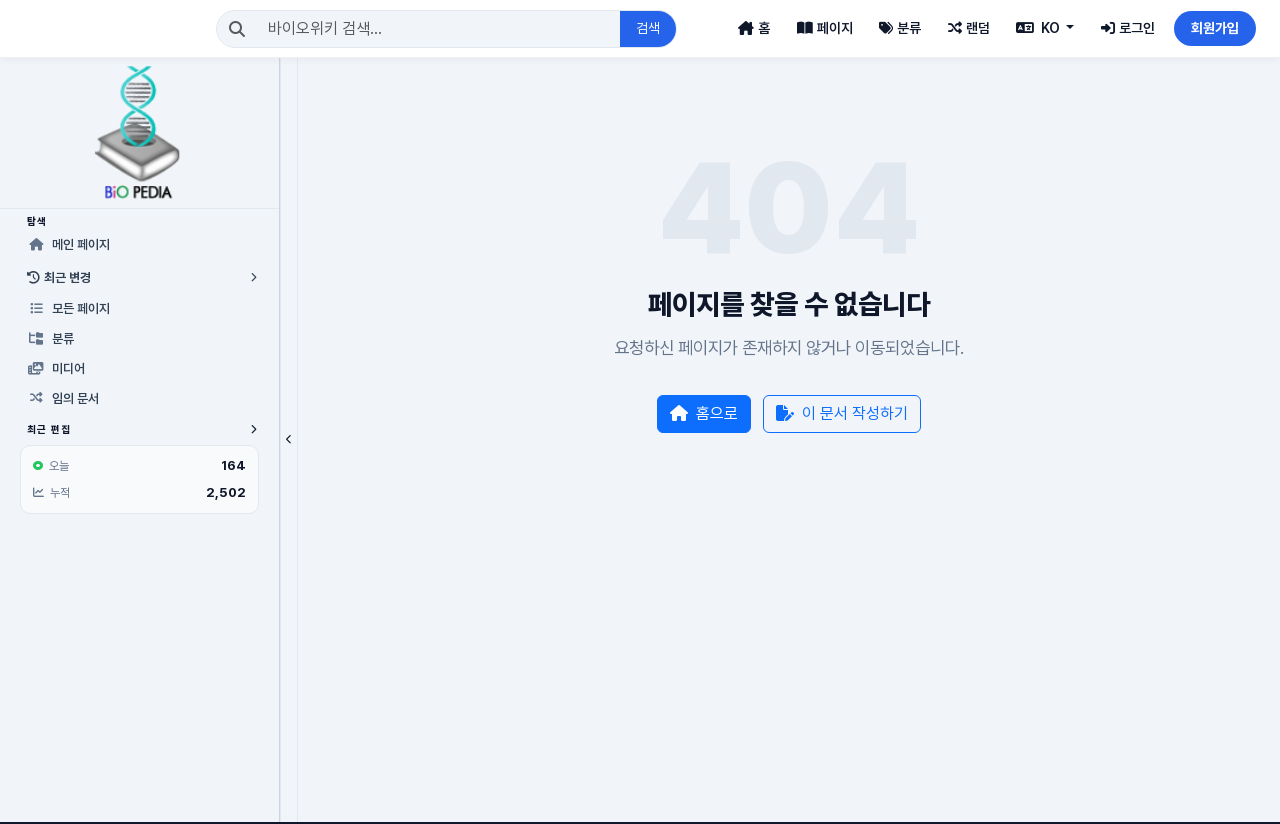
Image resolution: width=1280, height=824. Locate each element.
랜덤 (969, 28)
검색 (632, 28)
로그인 (1128, 28)
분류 (900, 28)
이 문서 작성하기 (802, 413)
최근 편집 (102, 429)
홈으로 (664, 413)
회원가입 (1215, 28)
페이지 (825, 28)
